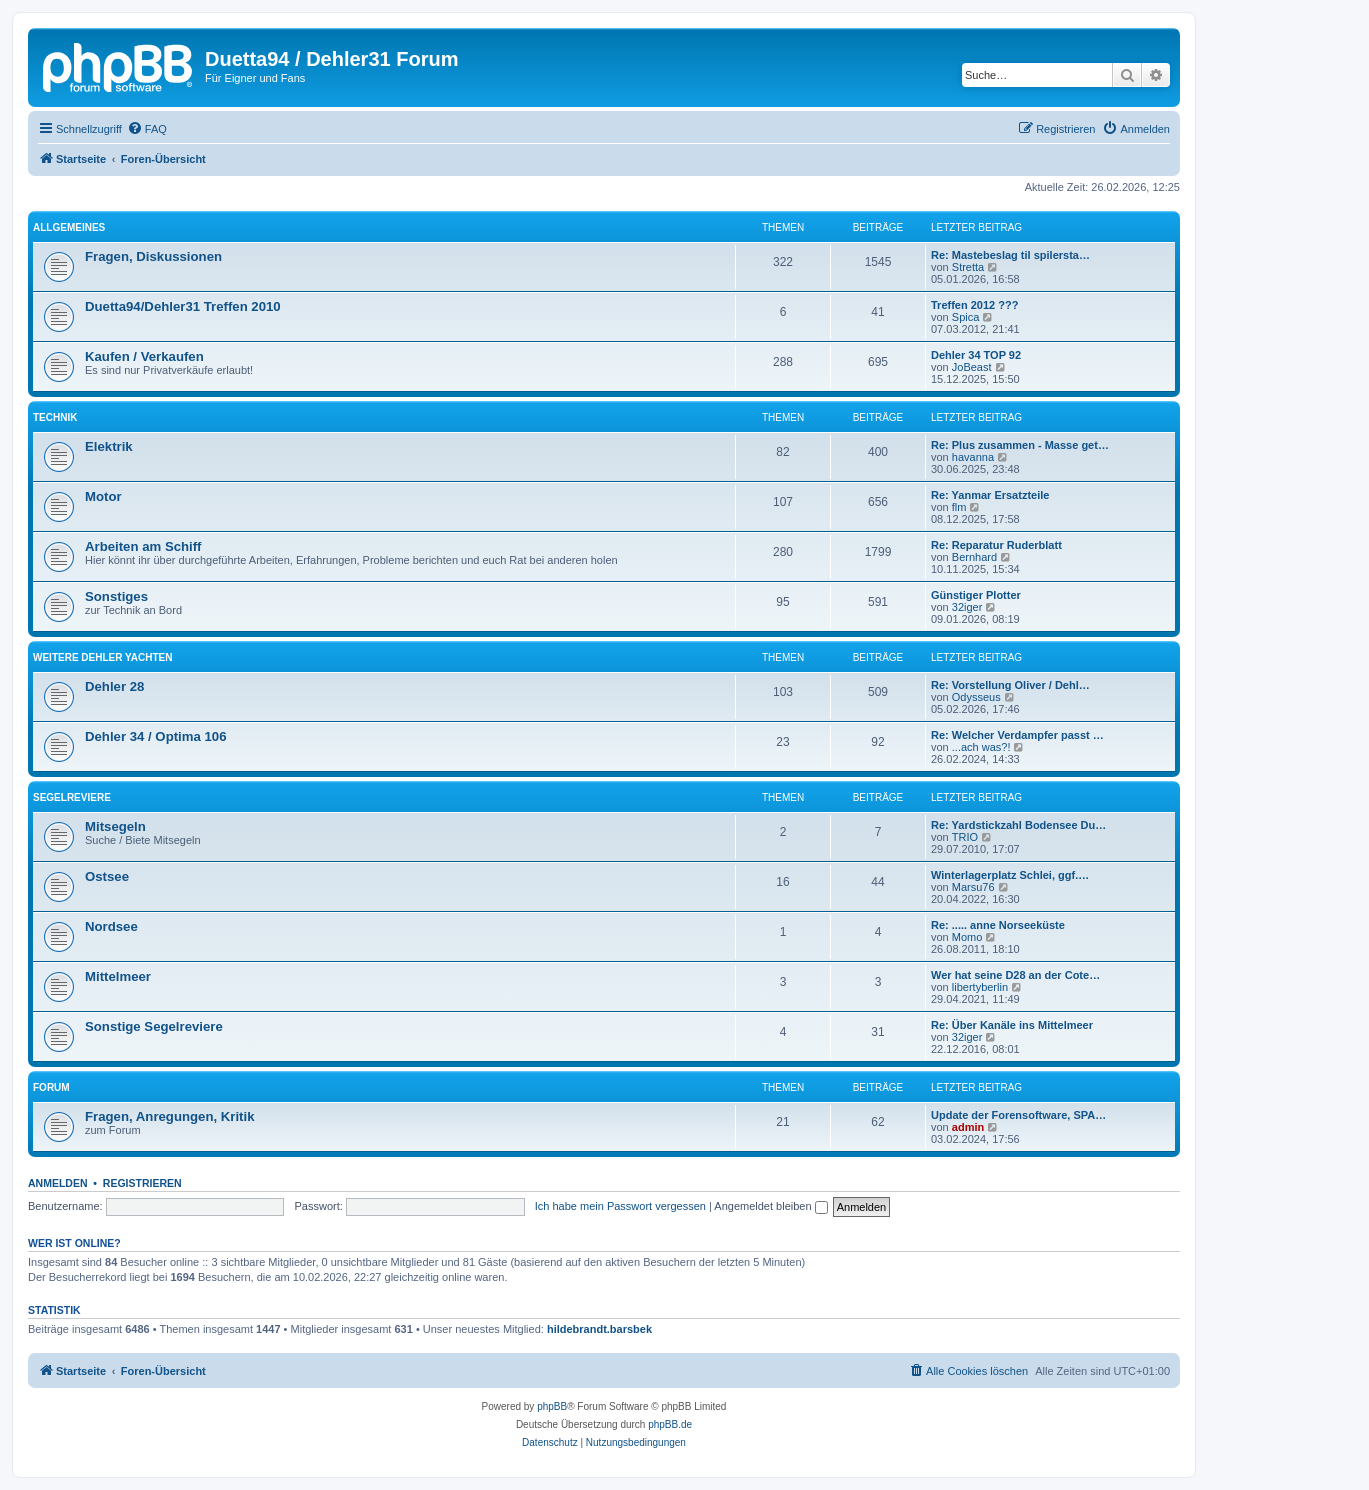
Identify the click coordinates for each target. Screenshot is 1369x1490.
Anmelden (58, 1183)
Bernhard (974, 557)
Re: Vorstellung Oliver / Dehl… (1010, 685)
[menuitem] (147, 129)
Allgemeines (69, 227)
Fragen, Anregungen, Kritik (170, 1116)
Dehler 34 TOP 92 (976, 355)
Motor (103, 496)
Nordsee (111, 926)
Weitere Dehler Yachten (102, 657)
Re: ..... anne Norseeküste (998, 925)
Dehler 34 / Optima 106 (155, 736)
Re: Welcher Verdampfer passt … (1017, 735)
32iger (967, 607)
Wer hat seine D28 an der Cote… (1015, 975)
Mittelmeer (118, 976)
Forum (51, 1087)
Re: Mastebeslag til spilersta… (1010, 255)
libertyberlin (980, 987)
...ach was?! (981, 747)
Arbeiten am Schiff (143, 546)
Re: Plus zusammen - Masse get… (1020, 445)
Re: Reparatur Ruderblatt (996, 545)
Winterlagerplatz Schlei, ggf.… (1010, 875)
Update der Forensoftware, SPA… (1018, 1115)
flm (959, 507)
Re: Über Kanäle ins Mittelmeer (1012, 1025)
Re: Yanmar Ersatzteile (990, 495)
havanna (973, 457)
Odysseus (976, 697)
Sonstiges (116, 596)
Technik (55, 417)
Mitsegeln (115, 826)
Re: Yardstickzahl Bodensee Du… (1018, 825)
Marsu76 (973, 887)
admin (968, 1127)
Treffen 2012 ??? (974, 305)
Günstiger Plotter (976, 595)
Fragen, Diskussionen (153, 256)
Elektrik (109, 446)
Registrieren (142, 1183)
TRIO (965, 837)
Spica (966, 317)
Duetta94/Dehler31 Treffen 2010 (183, 306)
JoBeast (972, 367)
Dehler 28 (114, 686)
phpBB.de (670, 1424)
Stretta (968, 267)
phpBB (552, 1406)
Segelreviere (72, 797)
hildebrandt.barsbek (599, 1329)
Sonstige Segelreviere (154, 1026)
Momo (967, 937)
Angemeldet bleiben (770, 1206)
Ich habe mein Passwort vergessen (620, 1206)
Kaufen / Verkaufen (144, 356)
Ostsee (107, 876)
